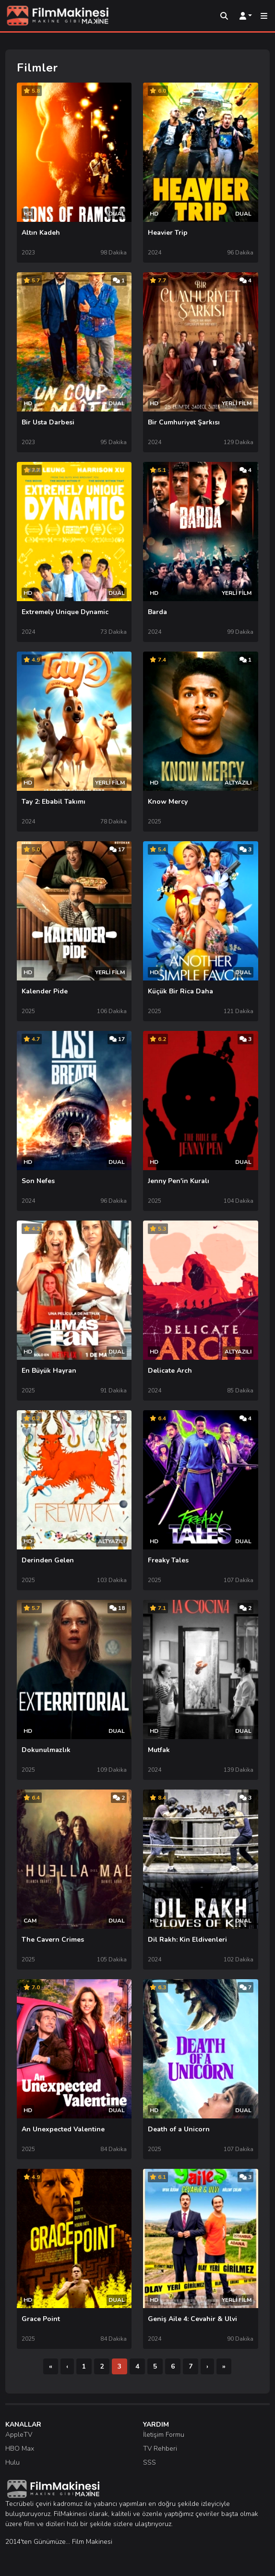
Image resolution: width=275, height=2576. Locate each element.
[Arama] (224, 16)
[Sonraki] (207, 2366)
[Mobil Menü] (264, 16)
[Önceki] (67, 2366)
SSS (149, 2462)
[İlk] (50, 2366)
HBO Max (19, 2448)
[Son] (223, 2366)
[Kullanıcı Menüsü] (246, 16)
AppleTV (18, 2434)
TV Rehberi (160, 2448)
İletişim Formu (163, 2434)
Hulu (12, 2462)
